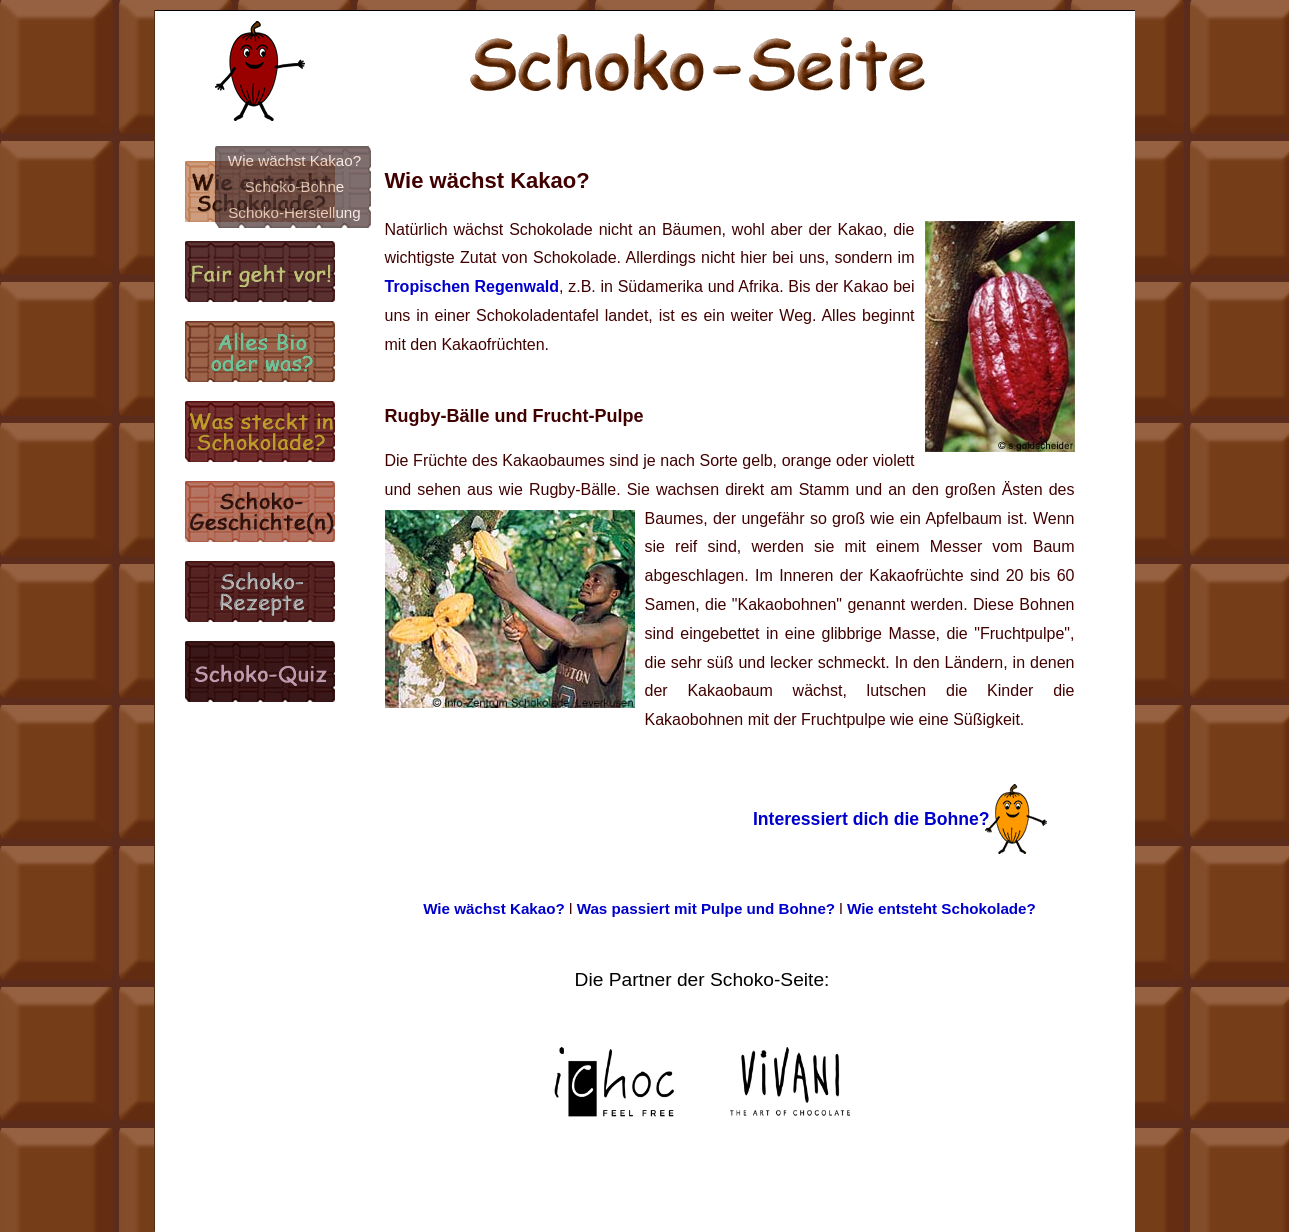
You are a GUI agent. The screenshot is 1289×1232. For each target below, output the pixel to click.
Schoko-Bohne (295, 186)
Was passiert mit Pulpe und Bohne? (706, 908)
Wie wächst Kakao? (294, 160)
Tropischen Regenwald (472, 286)
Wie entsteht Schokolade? (941, 908)
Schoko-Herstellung (294, 212)
